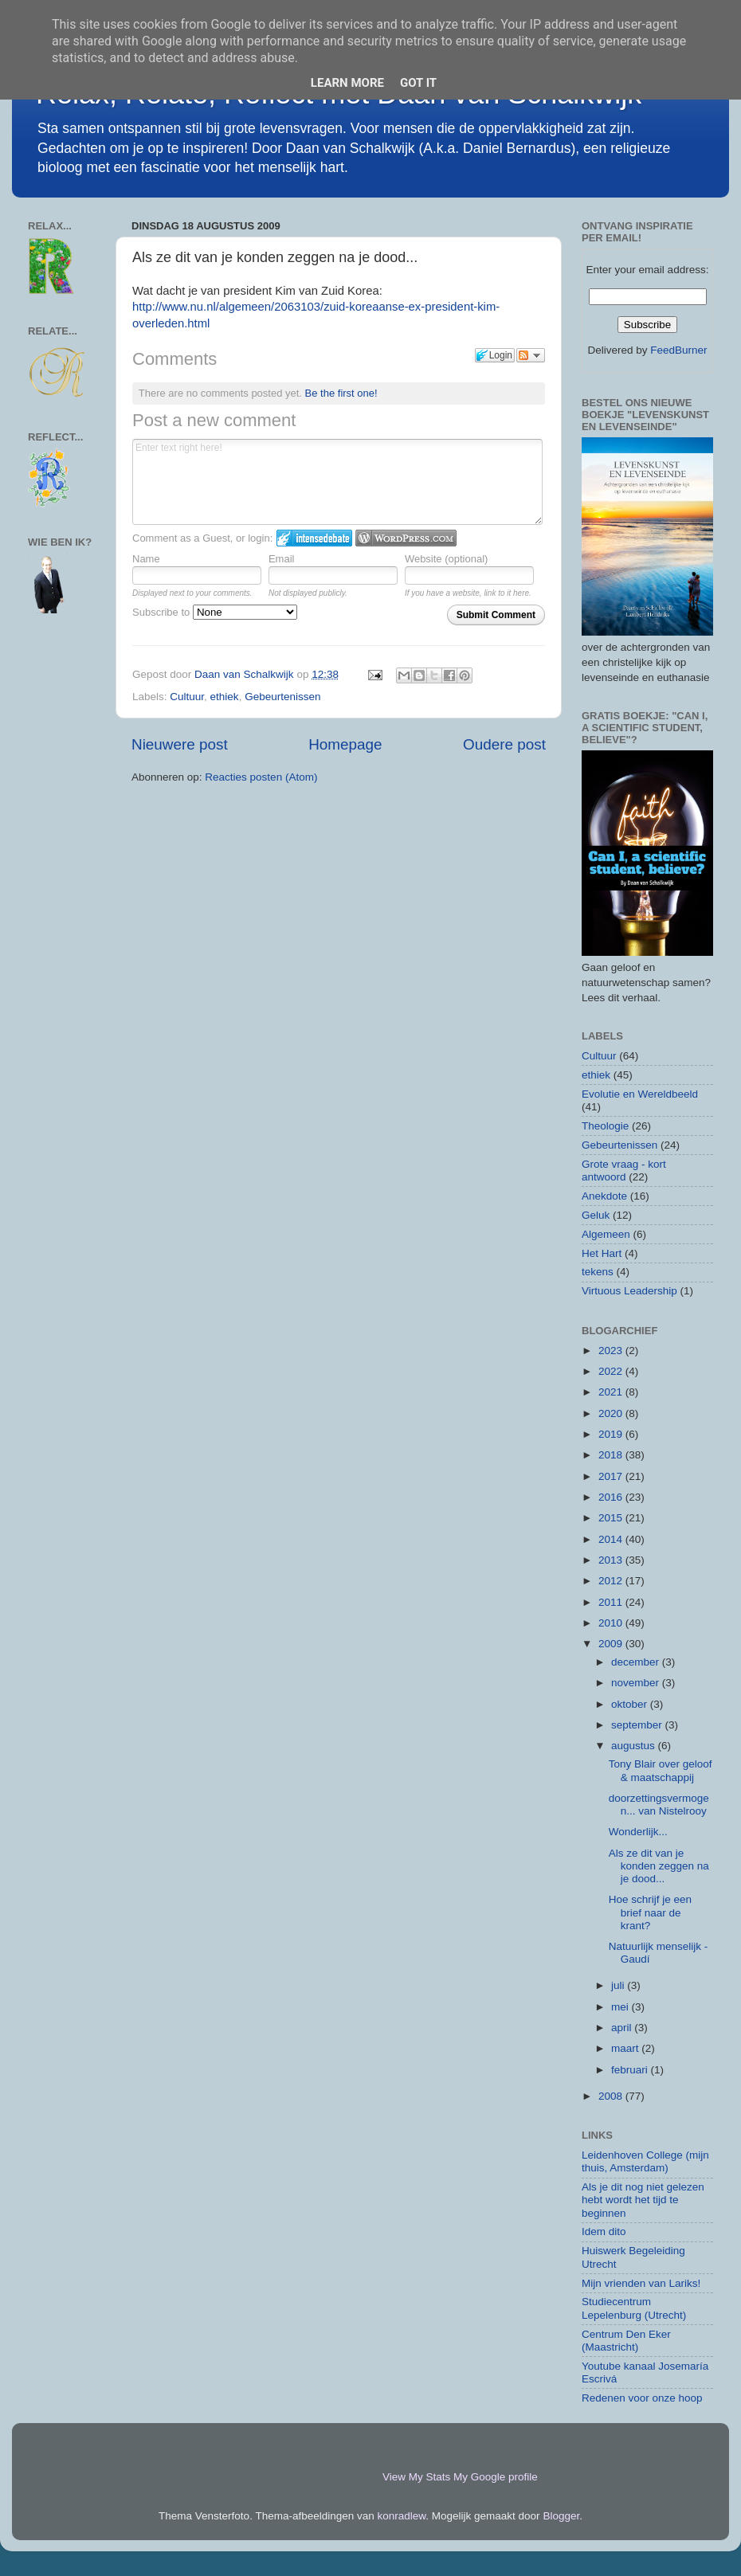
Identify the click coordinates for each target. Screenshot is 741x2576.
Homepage (345, 744)
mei (621, 2007)
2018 (611, 1455)
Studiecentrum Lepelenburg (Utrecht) (634, 2308)
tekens (598, 1272)
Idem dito (604, 2231)
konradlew (402, 2516)
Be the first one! (341, 393)
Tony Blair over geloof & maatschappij (660, 1770)
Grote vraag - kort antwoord (624, 1170)
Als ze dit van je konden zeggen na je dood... (659, 1866)
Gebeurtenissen (282, 697)
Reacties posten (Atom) (261, 777)
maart (626, 2048)
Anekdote (604, 1196)
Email (282, 559)
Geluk (596, 1215)
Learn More (347, 83)
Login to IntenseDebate (314, 538)
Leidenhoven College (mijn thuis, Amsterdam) (645, 2161)
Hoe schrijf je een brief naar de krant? (650, 1912)
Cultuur (187, 697)
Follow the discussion (530, 355)
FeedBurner (678, 350)
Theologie (605, 1126)
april (622, 2028)
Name (146, 559)
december (636, 1662)
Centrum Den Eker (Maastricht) (626, 2340)
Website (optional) (446, 559)
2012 (611, 1581)
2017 (611, 1476)
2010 (611, 1623)
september (638, 1725)
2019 (611, 1434)
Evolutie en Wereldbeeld (640, 1094)
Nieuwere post (179, 744)
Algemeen (606, 1234)
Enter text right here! (337, 482)
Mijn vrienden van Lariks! (641, 2283)
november (636, 1683)
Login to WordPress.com (406, 538)
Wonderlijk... (638, 1832)
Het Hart (601, 1253)
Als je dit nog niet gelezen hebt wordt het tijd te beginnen (643, 2199)
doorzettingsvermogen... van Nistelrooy (659, 1804)
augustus (634, 1746)
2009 (611, 1644)
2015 (611, 1518)
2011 (611, 1602)
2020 (611, 1413)
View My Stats (416, 2477)
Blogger (561, 2516)
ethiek (224, 697)
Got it (418, 83)
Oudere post (504, 744)
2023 (611, 1351)
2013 (611, 1560)
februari (631, 2070)
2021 (611, 1392)
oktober (630, 1704)
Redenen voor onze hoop (642, 2398)
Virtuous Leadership (629, 1291)
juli (619, 1985)
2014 (611, 1539)
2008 (611, 2096)
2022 (611, 1371)
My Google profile (495, 2477)
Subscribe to (214, 612)
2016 (611, 1497)
